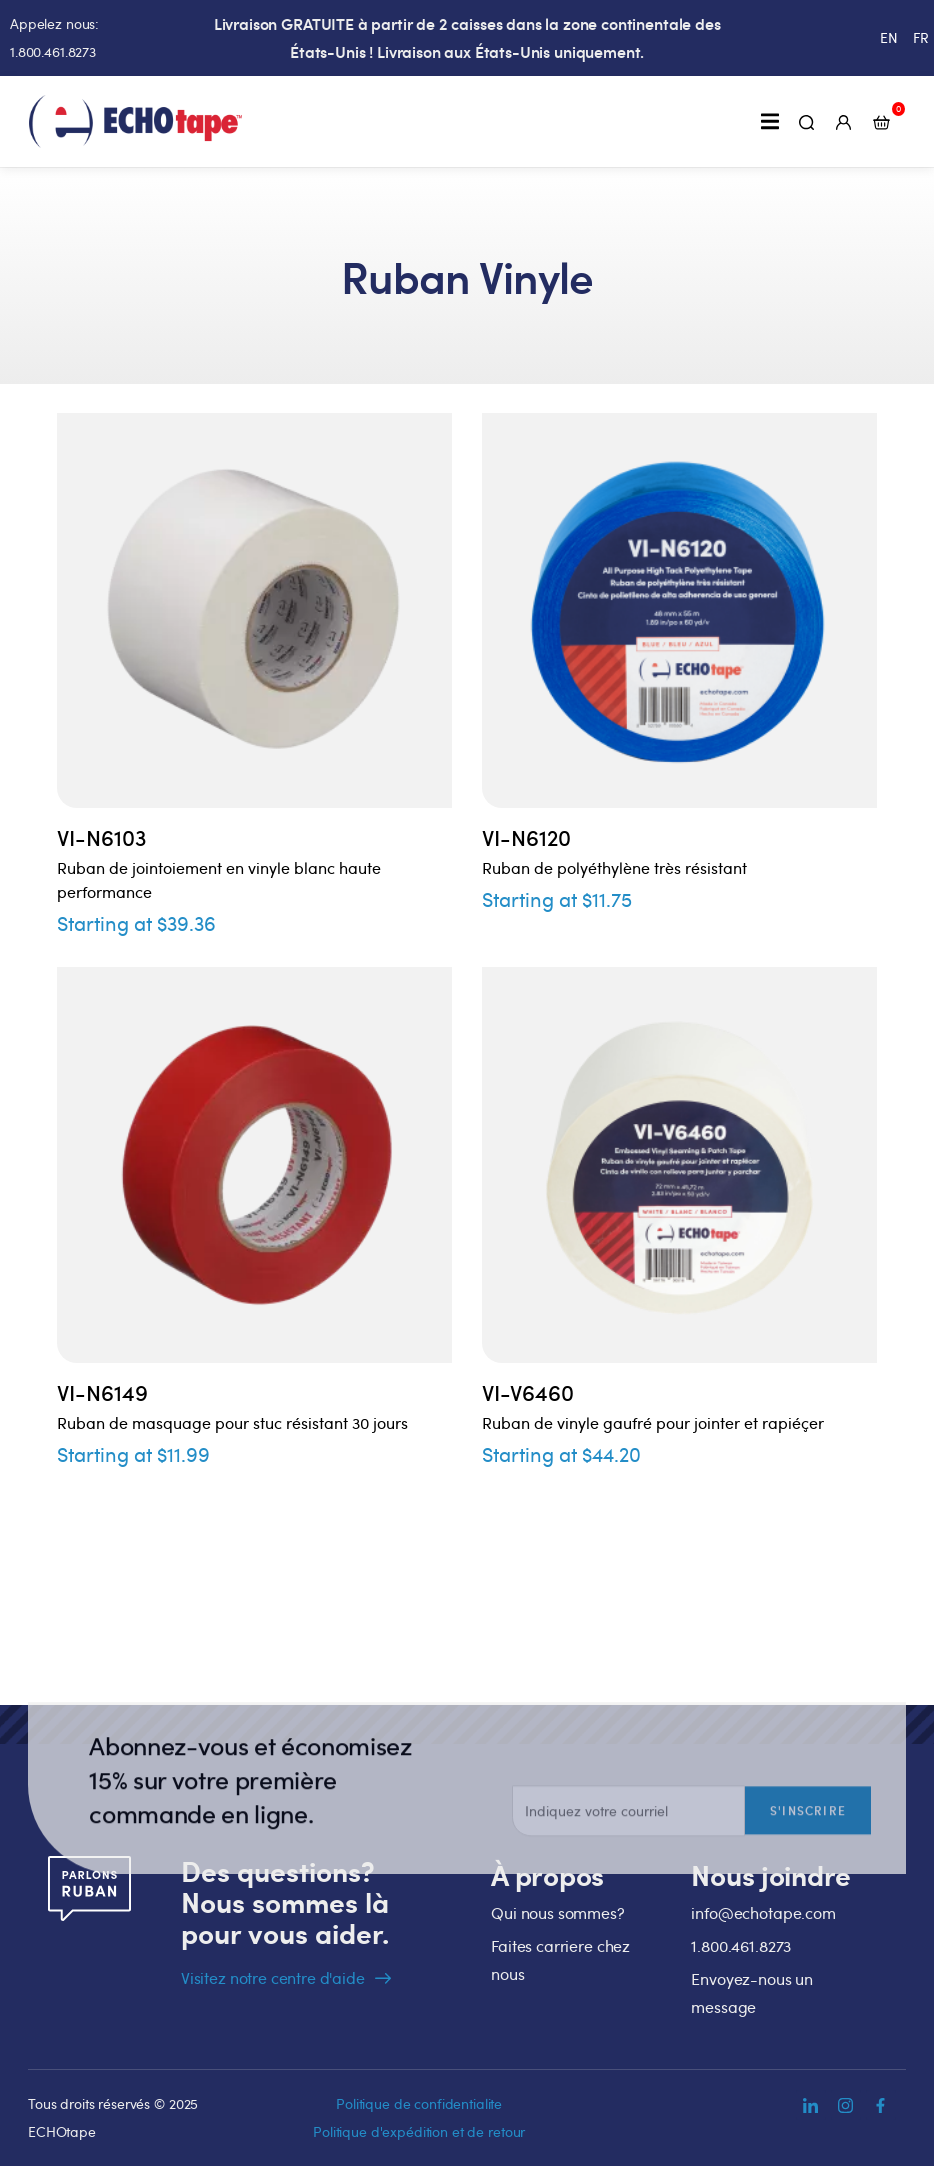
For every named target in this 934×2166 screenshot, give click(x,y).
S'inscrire (808, 1868)
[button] (769, 121)
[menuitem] (889, 38)
